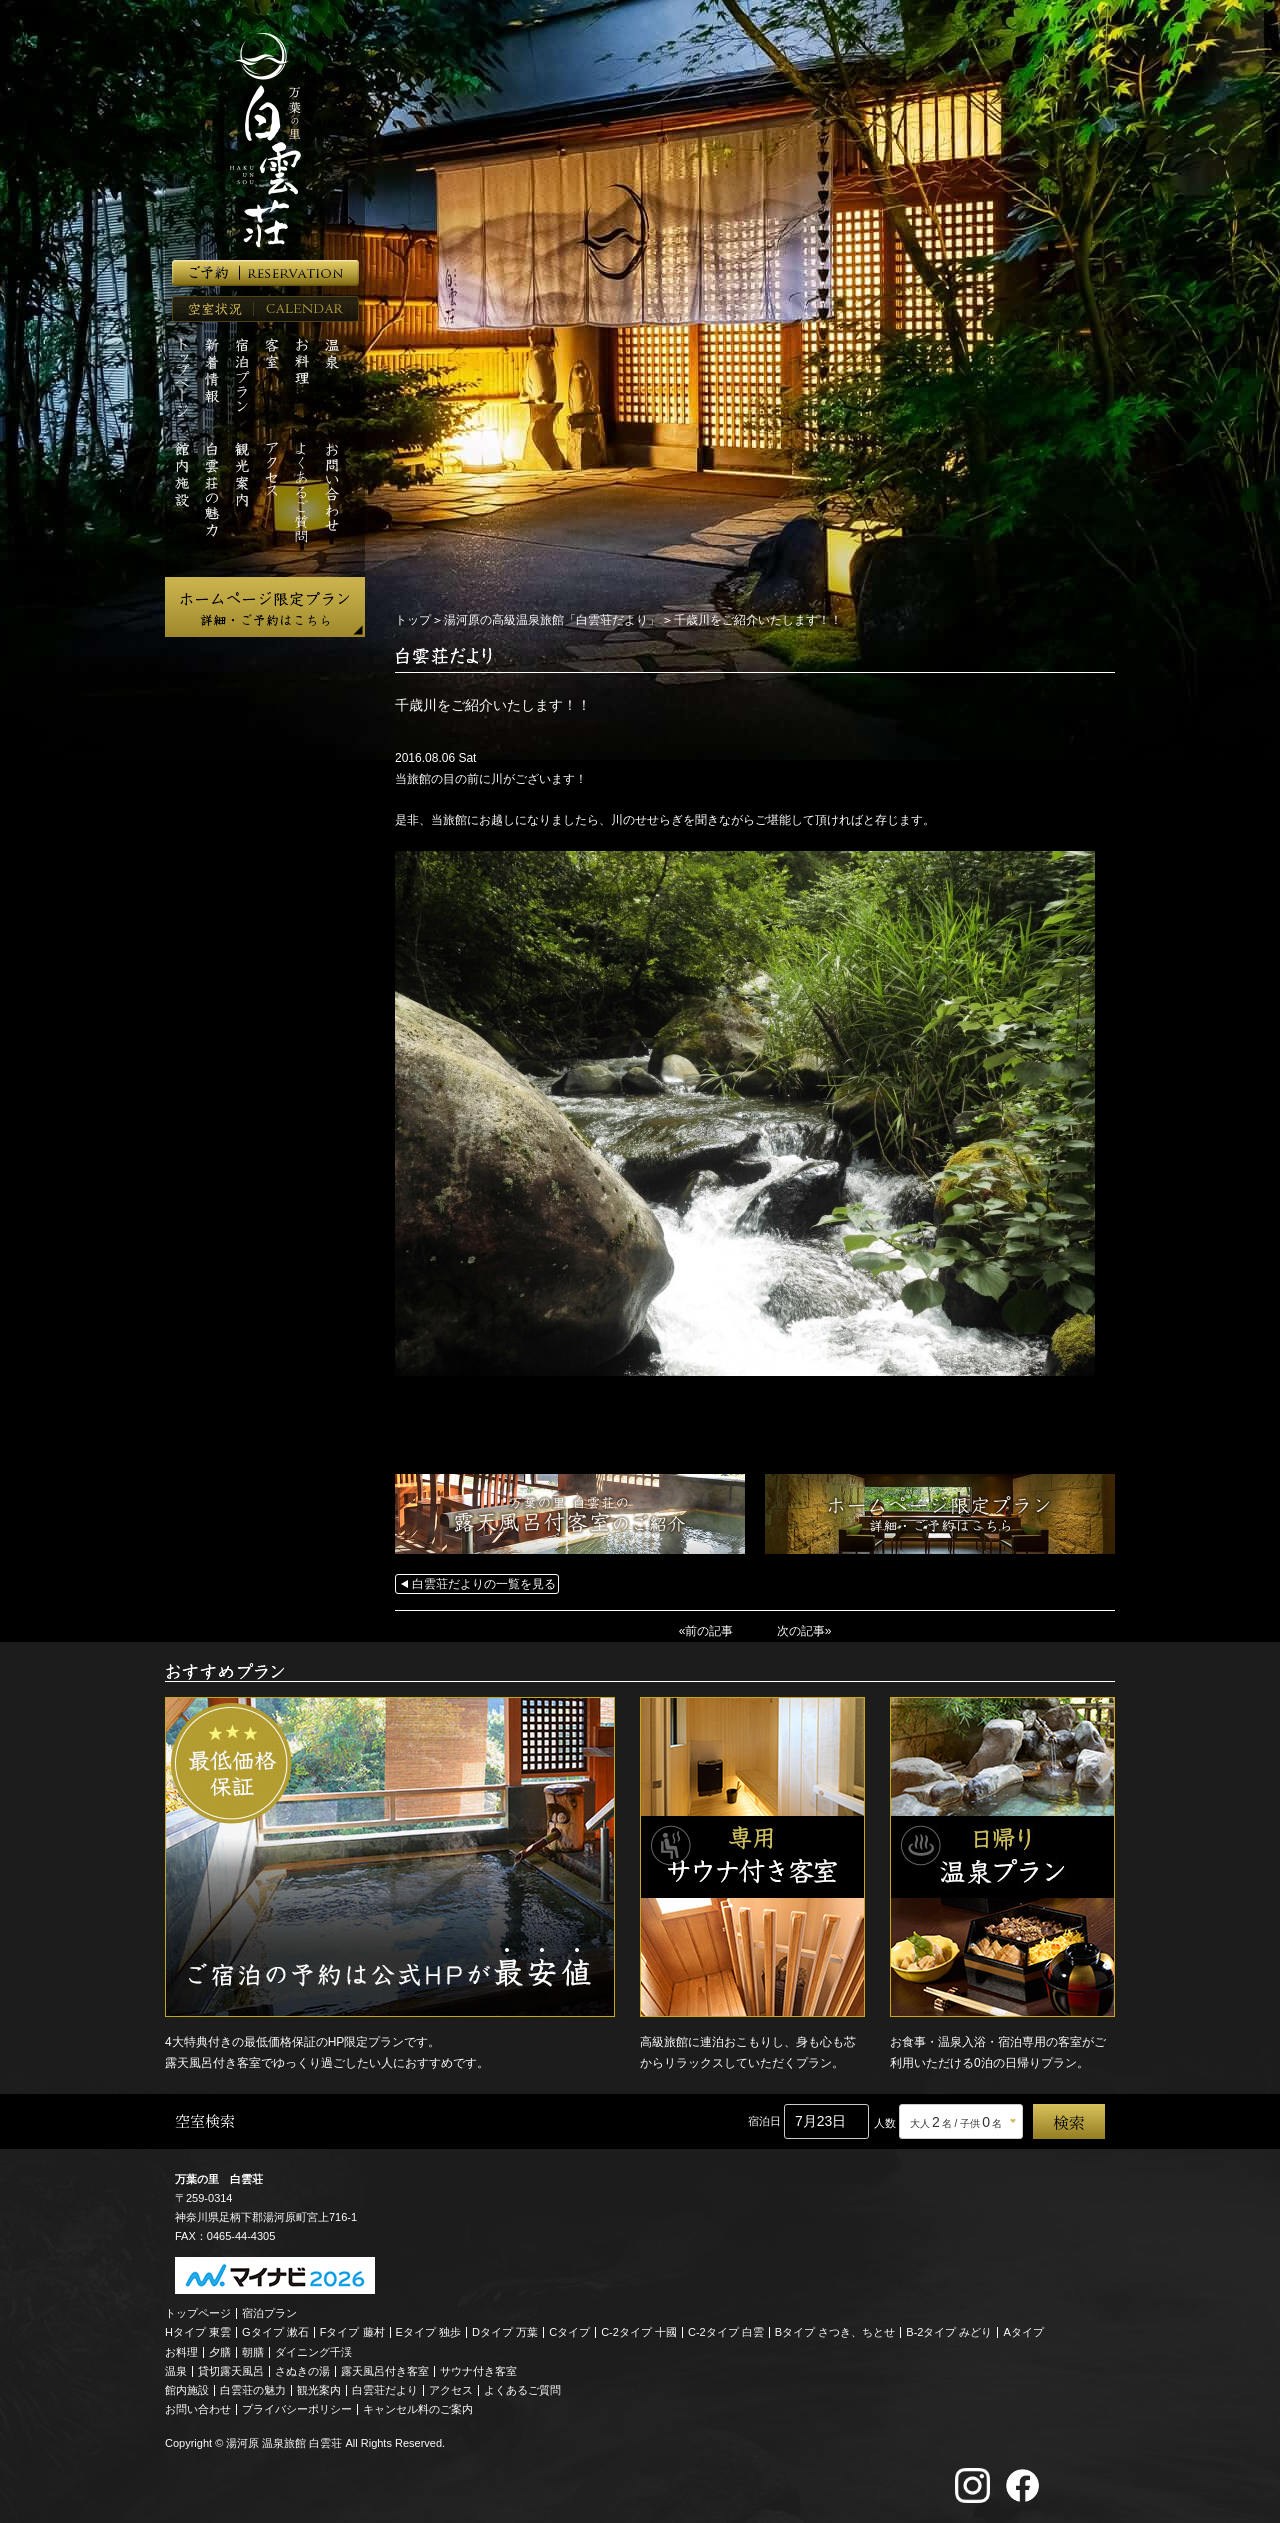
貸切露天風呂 (231, 2371)
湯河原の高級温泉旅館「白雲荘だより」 (552, 620)
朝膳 (253, 2352)
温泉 (176, 2371)
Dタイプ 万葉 (505, 2332)
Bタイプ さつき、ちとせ (835, 2332)
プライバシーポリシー (297, 2409)
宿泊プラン (269, 2313)
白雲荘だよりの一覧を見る (484, 1584)
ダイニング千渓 (313, 2352)
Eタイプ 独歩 (428, 2332)
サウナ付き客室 (478, 2371)
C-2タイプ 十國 (639, 2332)
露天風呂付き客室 (385, 2371)
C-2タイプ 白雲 (726, 2332)
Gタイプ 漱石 (275, 2332)
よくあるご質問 (522, 2390)
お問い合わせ (198, 2409)
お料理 (181, 2352)
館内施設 (187, 2390)
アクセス (451, 2390)
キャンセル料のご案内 (418, 2409)
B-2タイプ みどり (949, 2332)
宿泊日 (764, 2121)
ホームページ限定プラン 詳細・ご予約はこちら (265, 607)
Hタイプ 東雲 (198, 2332)
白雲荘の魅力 (253, 2390)
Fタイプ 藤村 (352, 2332)
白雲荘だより (385, 2390)
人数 (885, 2123)
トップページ (198, 2313)
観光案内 (319, 2390)
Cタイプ (569, 2332)
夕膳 (220, 2352)
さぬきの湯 (302, 2371)
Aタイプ (1024, 2332)
